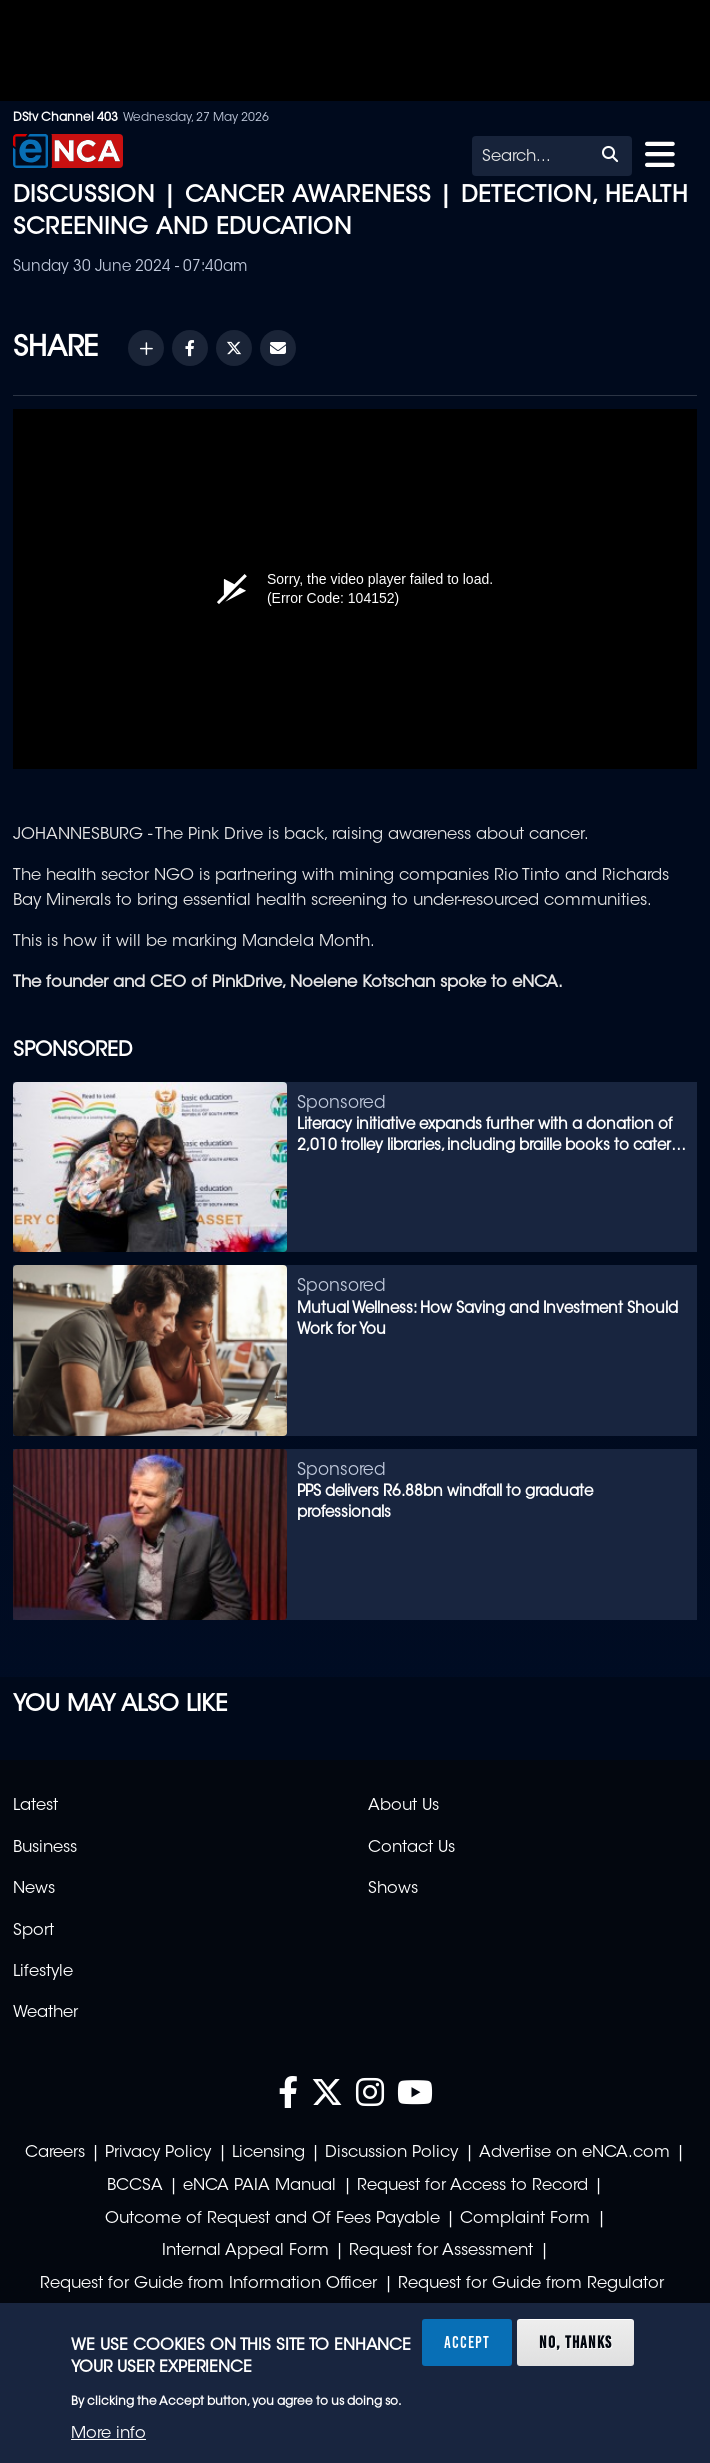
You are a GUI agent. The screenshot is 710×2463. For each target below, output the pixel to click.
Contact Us (411, 1848)
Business (45, 1848)
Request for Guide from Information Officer (208, 2284)
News (34, 1889)
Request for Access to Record (472, 2186)
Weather (45, 2013)
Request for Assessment (441, 2251)
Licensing (268, 2153)
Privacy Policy (158, 2153)
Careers (55, 2153)
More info (108, 2434)
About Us (403, 1806)
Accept (467, 2342)
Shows (393, 1889)
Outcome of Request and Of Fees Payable (272, 2219)
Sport (33, 1931)
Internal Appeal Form (245, 2251)
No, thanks (575, 2342)
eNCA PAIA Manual (259, 2186)
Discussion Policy (391, 2153)
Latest (35, 1806)
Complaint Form (525, 2219)
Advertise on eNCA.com (574, 2153)
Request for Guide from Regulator (531, 2284)
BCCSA (135, 2186)
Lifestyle (43, 1972)
